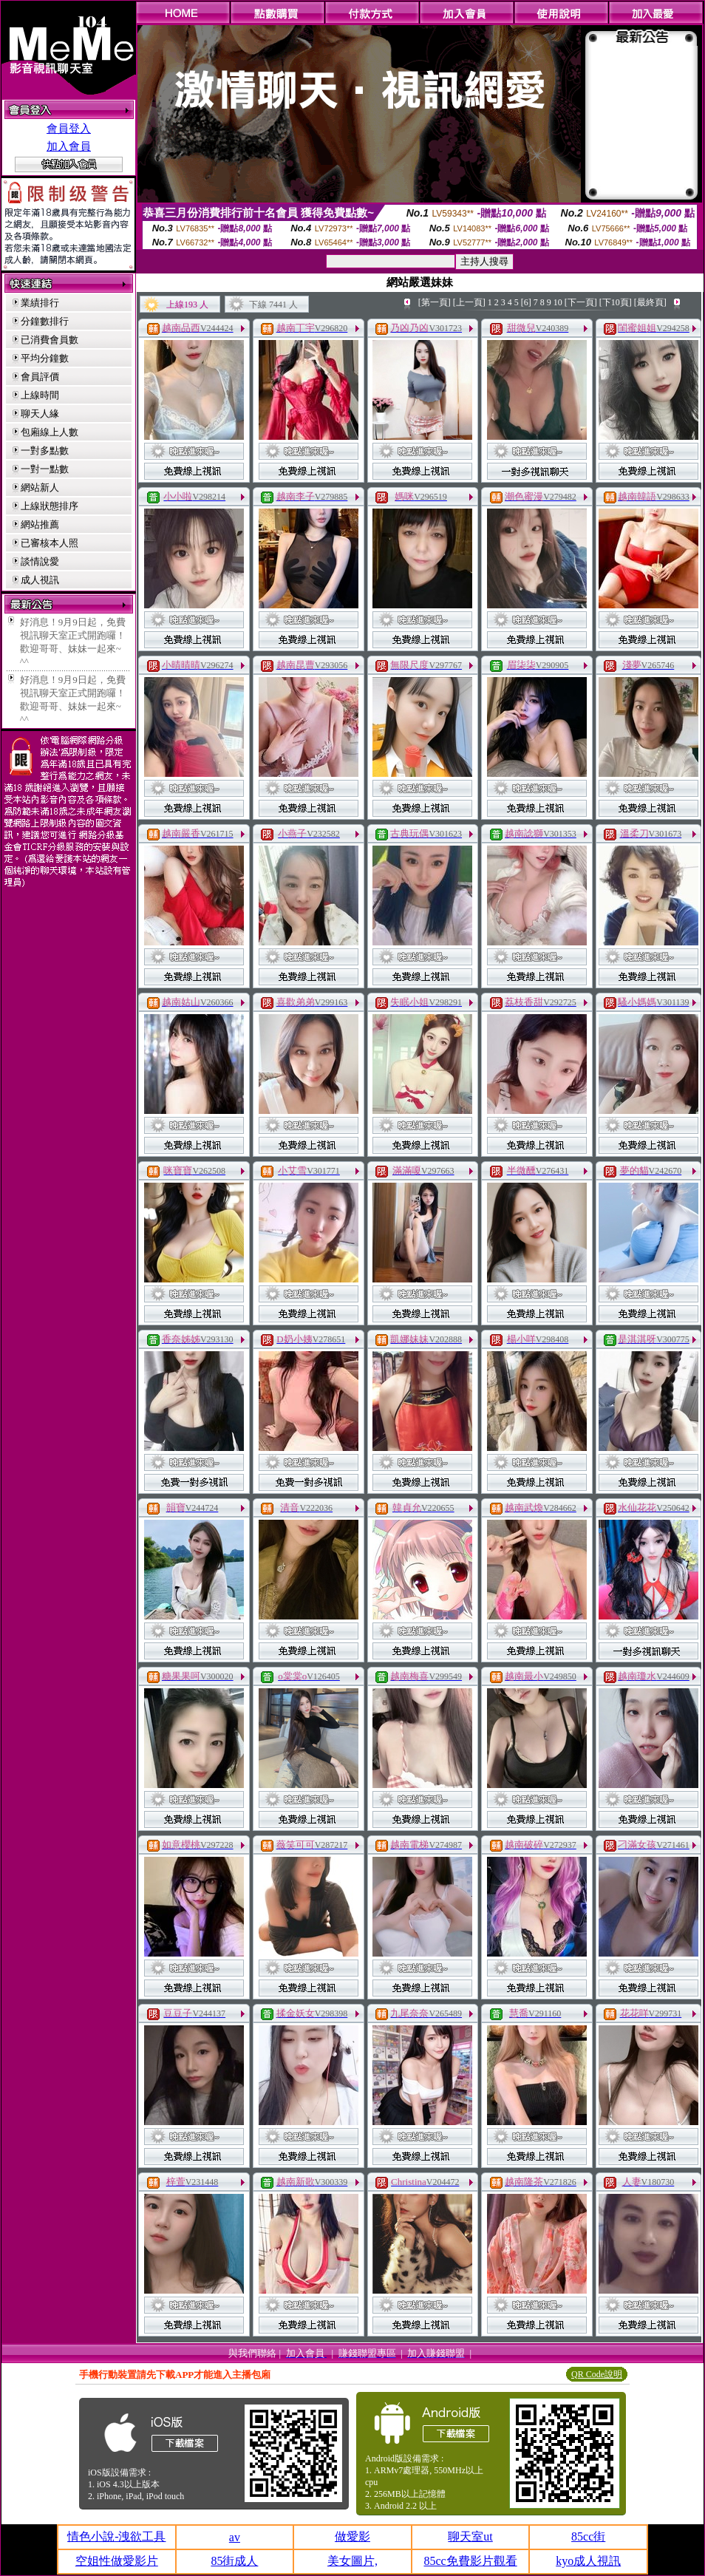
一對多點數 (45, 450)
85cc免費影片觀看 (470, 2561)
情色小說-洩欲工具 (116, 2536)
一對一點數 (45, 469)
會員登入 (69, 129)
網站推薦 (40, 524)
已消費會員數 (49, 339)
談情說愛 (40, 561)
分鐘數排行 (45, 321)
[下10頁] (615, 302)
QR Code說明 (596, 2374)
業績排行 (40, 302)
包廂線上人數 (49, 432)
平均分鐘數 (45, 358)
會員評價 (40, 376)
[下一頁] (581, 302)
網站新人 (40, 487)
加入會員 (69, 146)
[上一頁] (469, 302)
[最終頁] (650, 302)
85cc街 (588, 2536)
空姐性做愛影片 (116, 2561)
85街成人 (234, 2561)
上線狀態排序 (49, 506)
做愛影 (352, 2536)
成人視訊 (40, 579)
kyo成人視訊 (588, 2561)
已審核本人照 (49, 542)
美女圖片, (352, 2561)
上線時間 (40, 395)
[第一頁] (434, 302)
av (234, 2537)
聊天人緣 (40, 413)
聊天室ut (470, 2536)
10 (558, 302)
